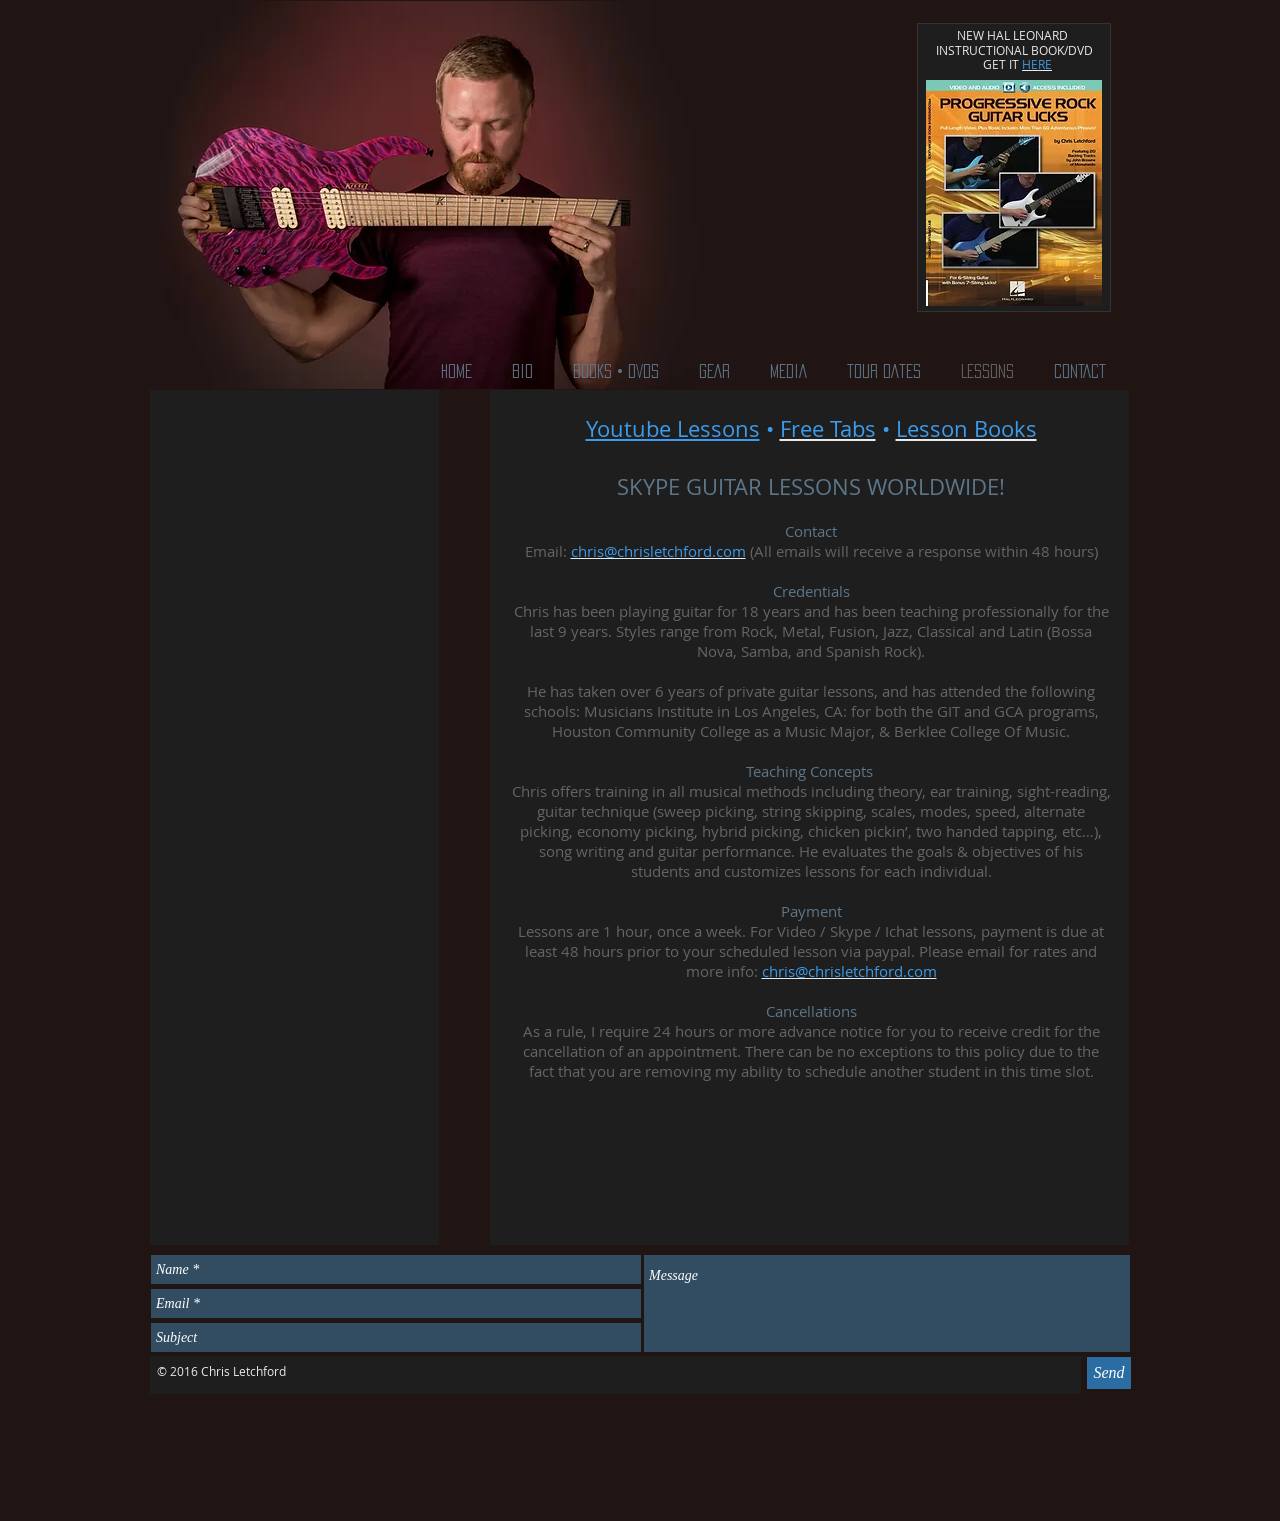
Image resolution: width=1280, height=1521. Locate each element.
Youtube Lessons (673, 428)
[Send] (1109, 1373)
